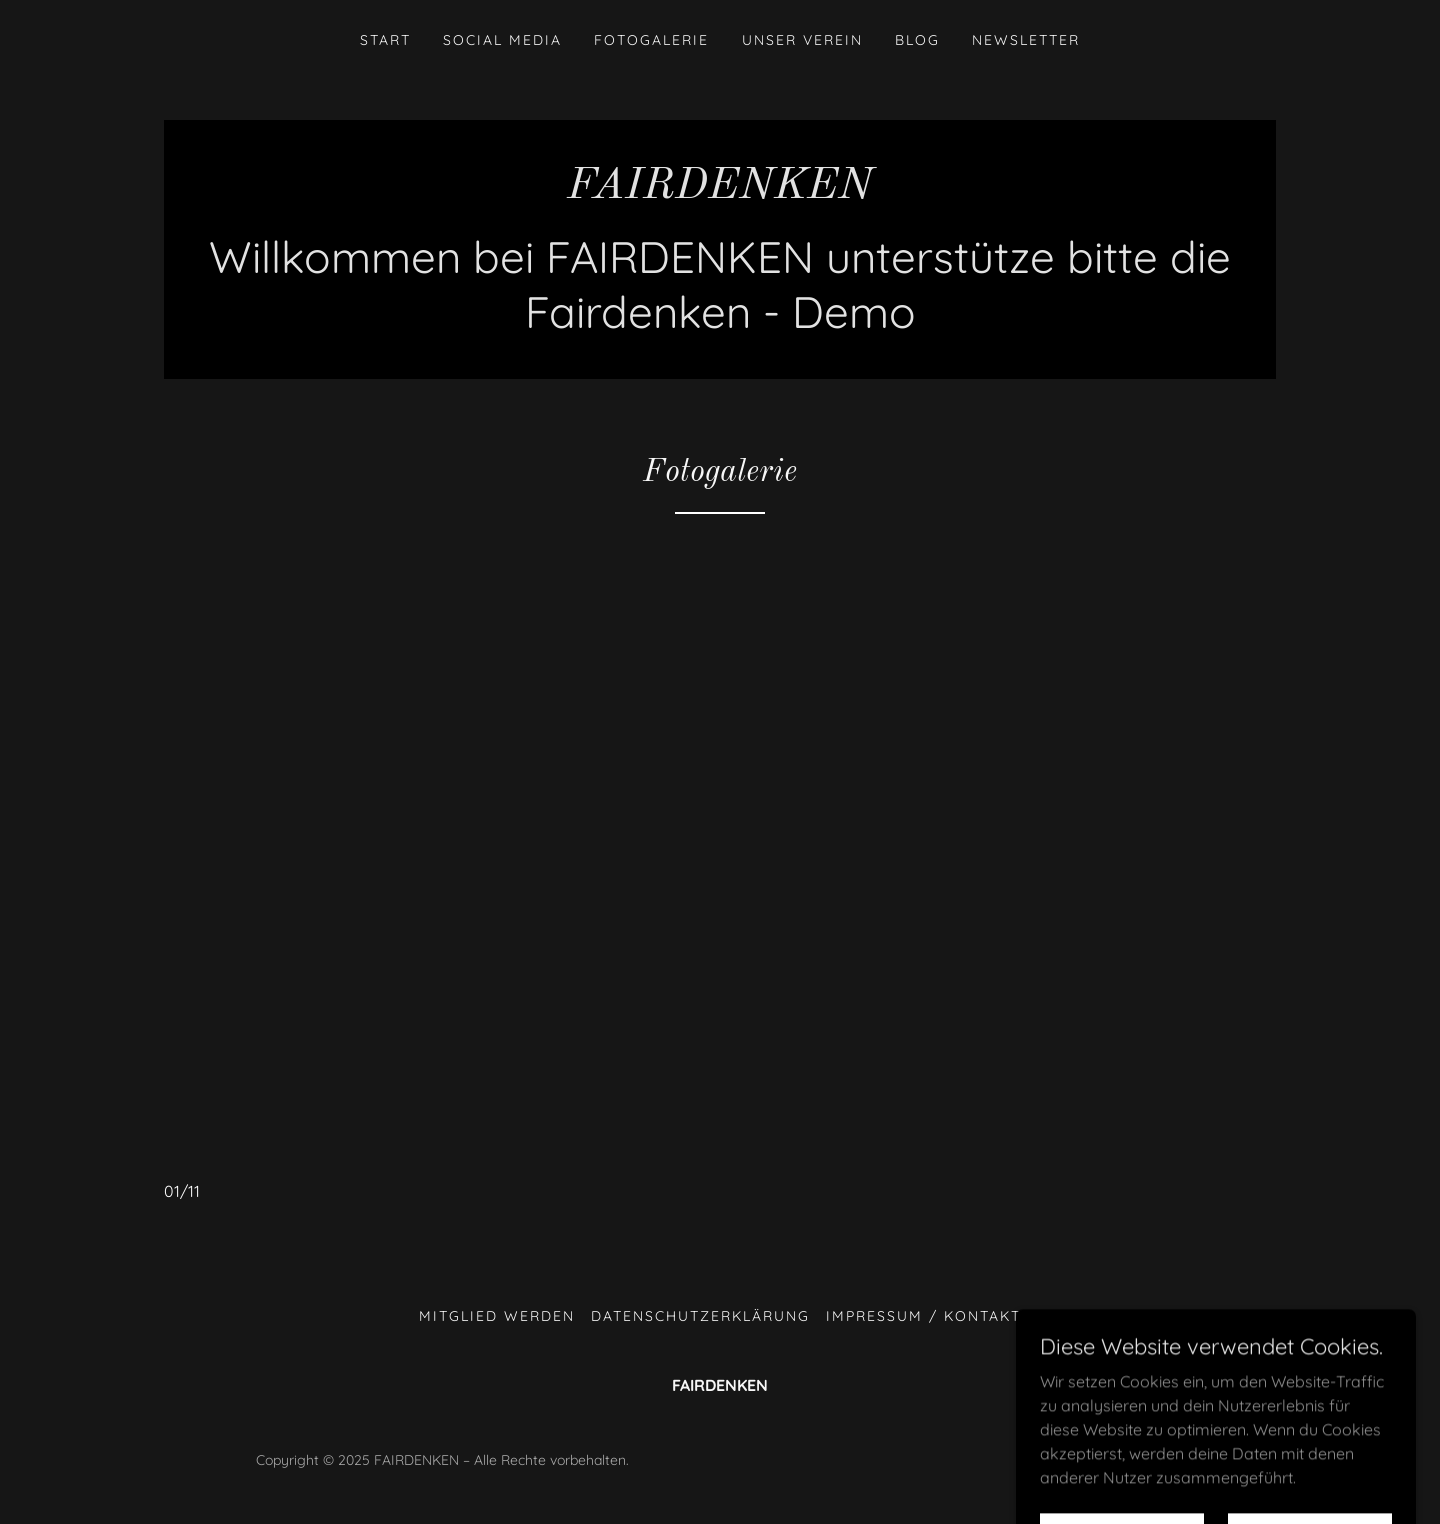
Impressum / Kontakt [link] (923, 1316)
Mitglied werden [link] (497, 1316)
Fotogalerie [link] (651, 40)
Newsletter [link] (1026, 40)
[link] (720, 192)
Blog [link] (917, 40)
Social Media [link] (502, 40)
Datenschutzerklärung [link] (700, 1316)
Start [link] (385, 40)
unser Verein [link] (802, 40)
